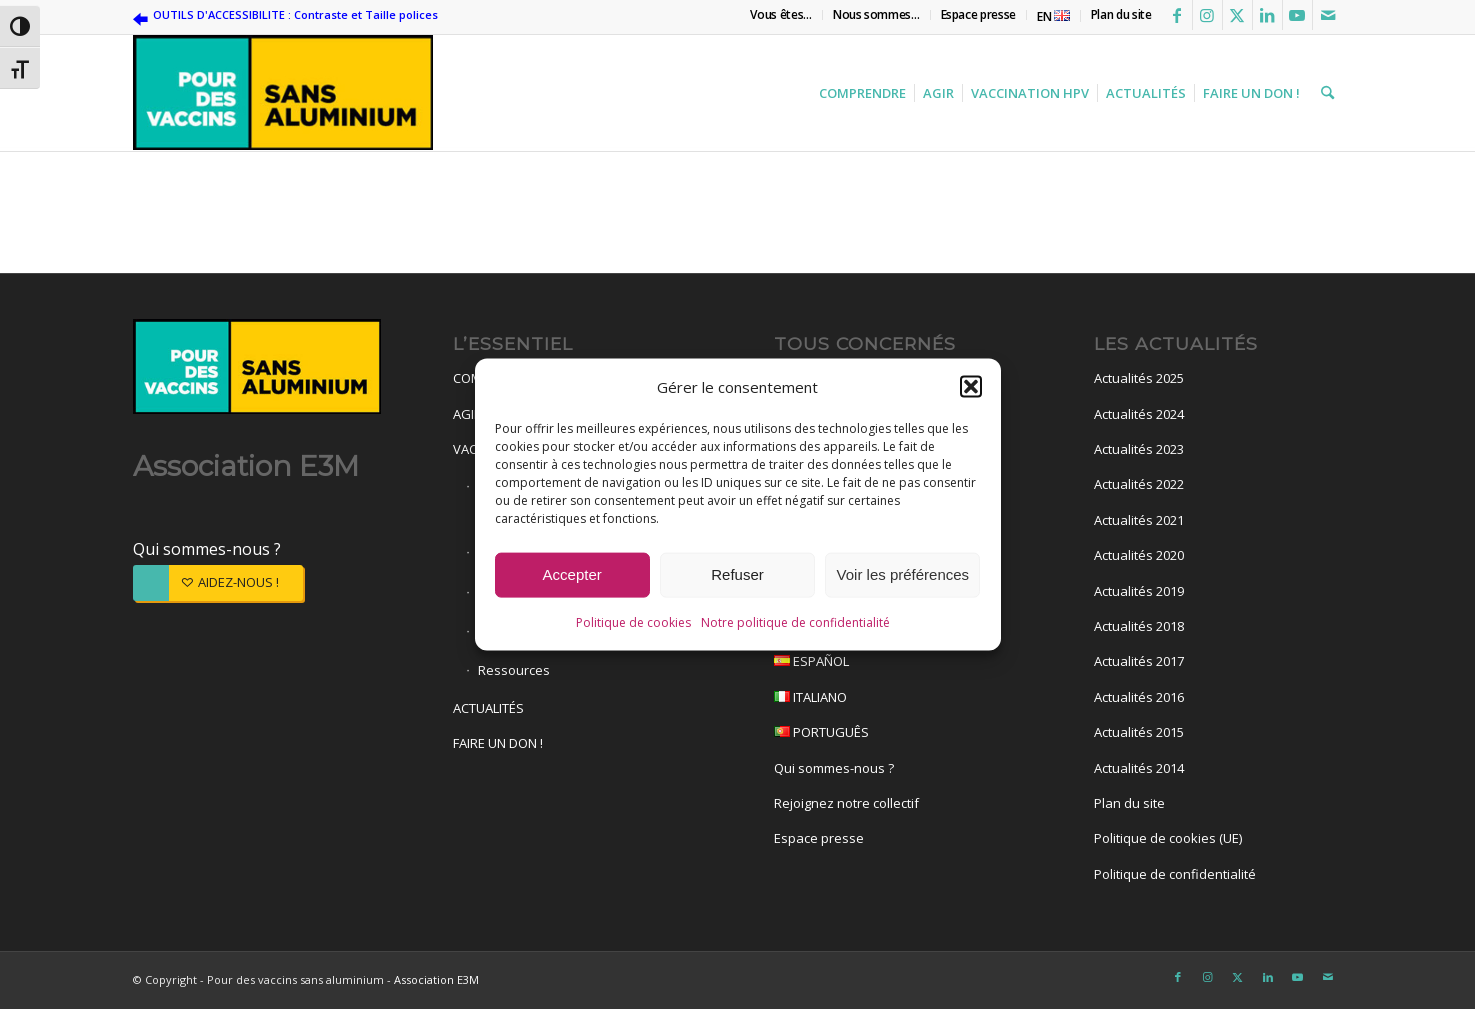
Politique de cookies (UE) (1168, 838)
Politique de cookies (633, 627)
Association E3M (436, 979)
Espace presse (819, 838)
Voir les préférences (903, 579)
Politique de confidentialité (1175, 874)
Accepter (572, 579)
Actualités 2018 (1139, 626)
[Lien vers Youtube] (1297, 15)
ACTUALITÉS (488, 708)
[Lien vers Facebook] (1177, 15)
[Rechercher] (1325, 93)
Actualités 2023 (1139, 449)
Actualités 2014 (1139, 768)
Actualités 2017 (1139, 661)
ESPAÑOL (898, 663)
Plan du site (1129, 803)
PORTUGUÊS (898, 734)
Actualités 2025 (1139, 378)
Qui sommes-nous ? (207, 549)
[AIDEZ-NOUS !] (218, 583)
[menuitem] (781, 15)
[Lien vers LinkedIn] (1267, 15)
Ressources (514, 670)
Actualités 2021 (1139, 520)
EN (1053, 16)
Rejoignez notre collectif (846, 803)
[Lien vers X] (1237, 15)
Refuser (737, 579)
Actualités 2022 (1139, 484)
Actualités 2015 (1139, 732)
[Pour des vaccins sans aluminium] (283, 93)
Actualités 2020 (1139, 555)
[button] (971, 391)
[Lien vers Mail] (1328, 15)
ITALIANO (898, 699)
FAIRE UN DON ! (498, 743)
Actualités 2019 (1139, 591)
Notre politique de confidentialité (795, 627)
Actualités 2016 (1139, 697)
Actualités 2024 (1139, 414)
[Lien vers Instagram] (1207, 15)
